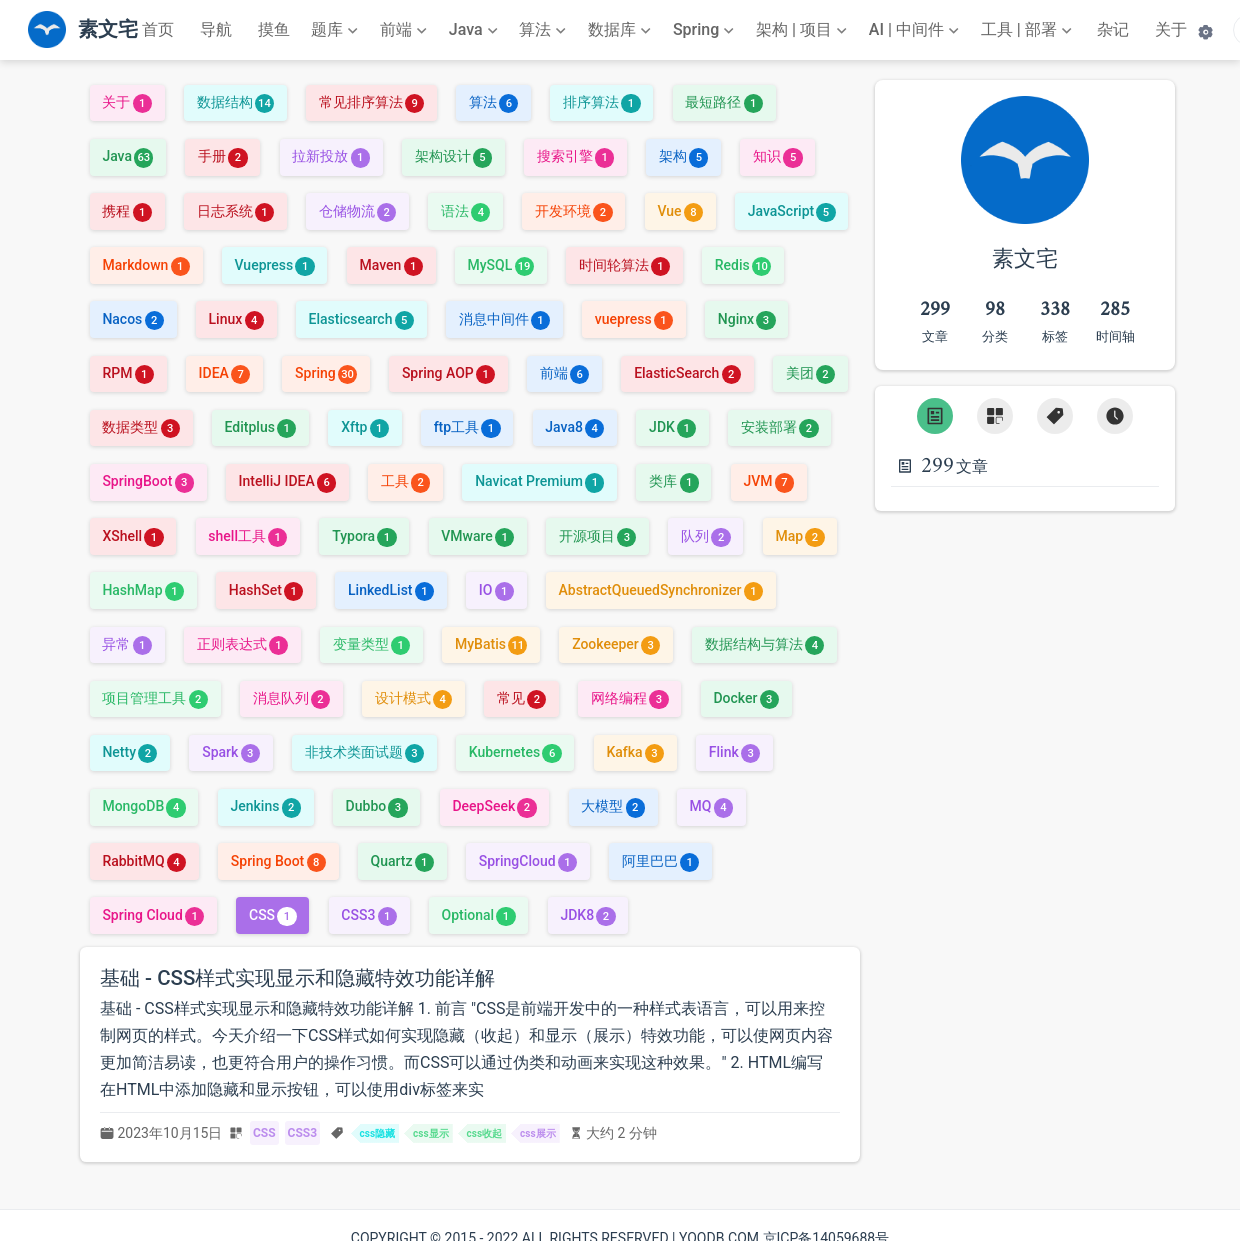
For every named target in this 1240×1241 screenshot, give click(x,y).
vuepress (634, 319)
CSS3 (368, 915)
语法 (465, 211)
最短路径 (723, 102)
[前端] (405, 30)
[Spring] (706, 30)
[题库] (336, 30)
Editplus (261, 427)
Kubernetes (515, 752)
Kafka (635, 752)
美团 (810, 373)
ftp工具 (467, 427)
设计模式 (413, 698)
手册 (222, 156)
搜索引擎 (575, 156)
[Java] (475, 30)
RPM (127, 373)
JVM (768, 481)
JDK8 (587, 915)
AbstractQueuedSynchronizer (661, 590)
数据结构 (235, 102)
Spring (326, 373)
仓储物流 (357, 211)
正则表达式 (242, 644)
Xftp (365, 427)
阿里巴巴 (660, 861)
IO (496, 590)
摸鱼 (274, 29)
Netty (129, 752)
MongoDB (143, 806)
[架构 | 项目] (803, 30)
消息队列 (291, 698)
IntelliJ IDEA (288, 481)
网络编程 (629, 698)
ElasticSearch (687, 373)
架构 (683, 156)
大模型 (612, 806)
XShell (132, 536)
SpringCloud (528, 861)
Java (127, 156)
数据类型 (140, 427)
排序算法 (601, 102)
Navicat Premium (539, 481)
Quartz (401, 861)
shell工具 (247, 536)
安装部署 (779, 427)
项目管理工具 (154, 698)
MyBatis (491, 644)
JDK (672, 427)
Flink (734, 752)
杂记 (1113, 29)
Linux (236, 319)
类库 (673, 481)
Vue (680, 211)
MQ (711, 806)
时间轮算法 (624, 265)
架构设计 (453, 156)
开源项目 (597, 536)
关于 (1171, 29)
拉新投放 (330, 156)
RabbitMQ (144, 861)
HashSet (266, 590)
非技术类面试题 (364, 752)
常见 (521, 698)
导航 (216, 29)
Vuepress (275, 265)
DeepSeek (494, 806)
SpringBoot (147, 481)
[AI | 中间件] (916, 30)
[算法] (544, 30)
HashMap (143, 590)
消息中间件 (504, 319)
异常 (126, 644)
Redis (743, 265)
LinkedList (391, 590)
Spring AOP (448, 373)
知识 (777, 156)
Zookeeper (616, 644)
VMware (477, 536)
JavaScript (792, 211)
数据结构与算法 (764, 644)
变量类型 (371, 644)
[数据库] (621, 30)
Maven (390, 265)
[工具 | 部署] (1028, 30)
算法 (493, 102)
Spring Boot (278, 861)
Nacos (132, 319)
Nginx (747, 319)
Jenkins (265, 806)
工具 (405, 481)
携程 (126, 211)
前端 (564, 373)
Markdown (145, 265)
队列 (705, 536)
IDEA (225, 373)
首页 (158, 29)
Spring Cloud (153, 915)
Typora (364, 536)
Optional (479, 915)
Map (799, 536)
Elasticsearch (360, 319)
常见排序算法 (371, 102)
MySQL (501, 265)
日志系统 (235, 211)
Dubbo (377, 806)
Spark (231, 752)
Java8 (574, 427)
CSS (273, 915)
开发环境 (573, 211)
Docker (745, 698)
